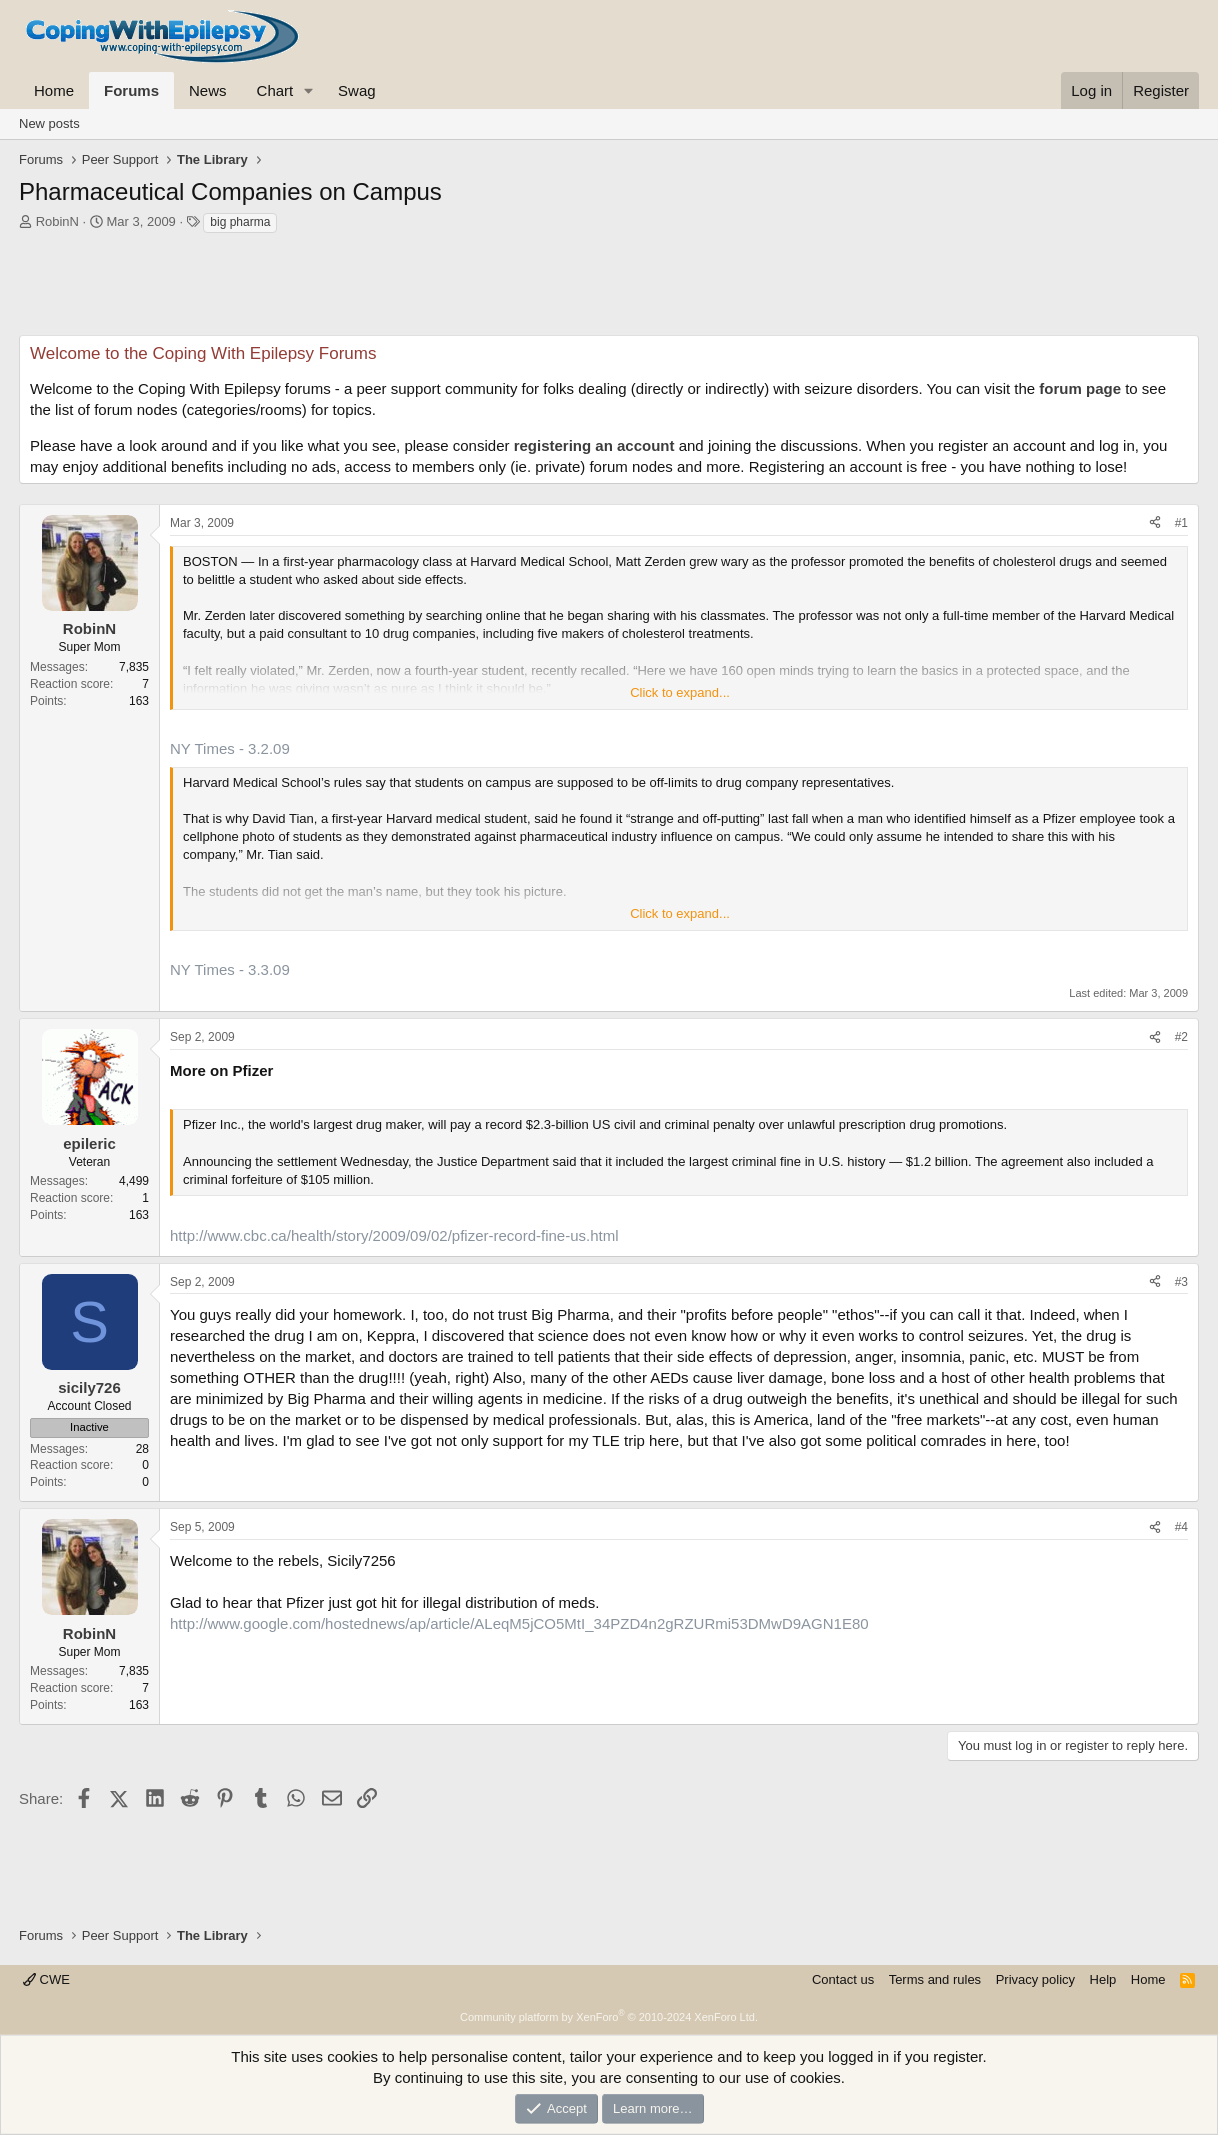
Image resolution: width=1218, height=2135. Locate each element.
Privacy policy (1035, 1979)
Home (54, 90)
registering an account (594, 445)
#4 (1181, 1527)
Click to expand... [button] (680, 692)
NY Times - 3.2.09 (230, 748)
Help (1103, 1979)
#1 (1181, 523)
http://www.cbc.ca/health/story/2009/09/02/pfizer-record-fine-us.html (394, 1235)
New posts (49, 123)
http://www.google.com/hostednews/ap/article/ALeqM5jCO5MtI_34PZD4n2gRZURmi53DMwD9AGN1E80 (519, 1623)
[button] (309, 90)
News (208, 90)
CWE (46, 1979)
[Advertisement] (609, 290)
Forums (131, 90)
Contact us (843, 1979)
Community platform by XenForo (609, 2017)
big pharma (240, 222)
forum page (1080, 388)
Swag (357, 90)
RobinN (57, 221)
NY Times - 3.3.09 (230, 969)
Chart (275, 90)
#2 (1181, 1037)
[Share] (1155, 523)
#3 (1181, 1282)
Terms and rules (935, 1979)
